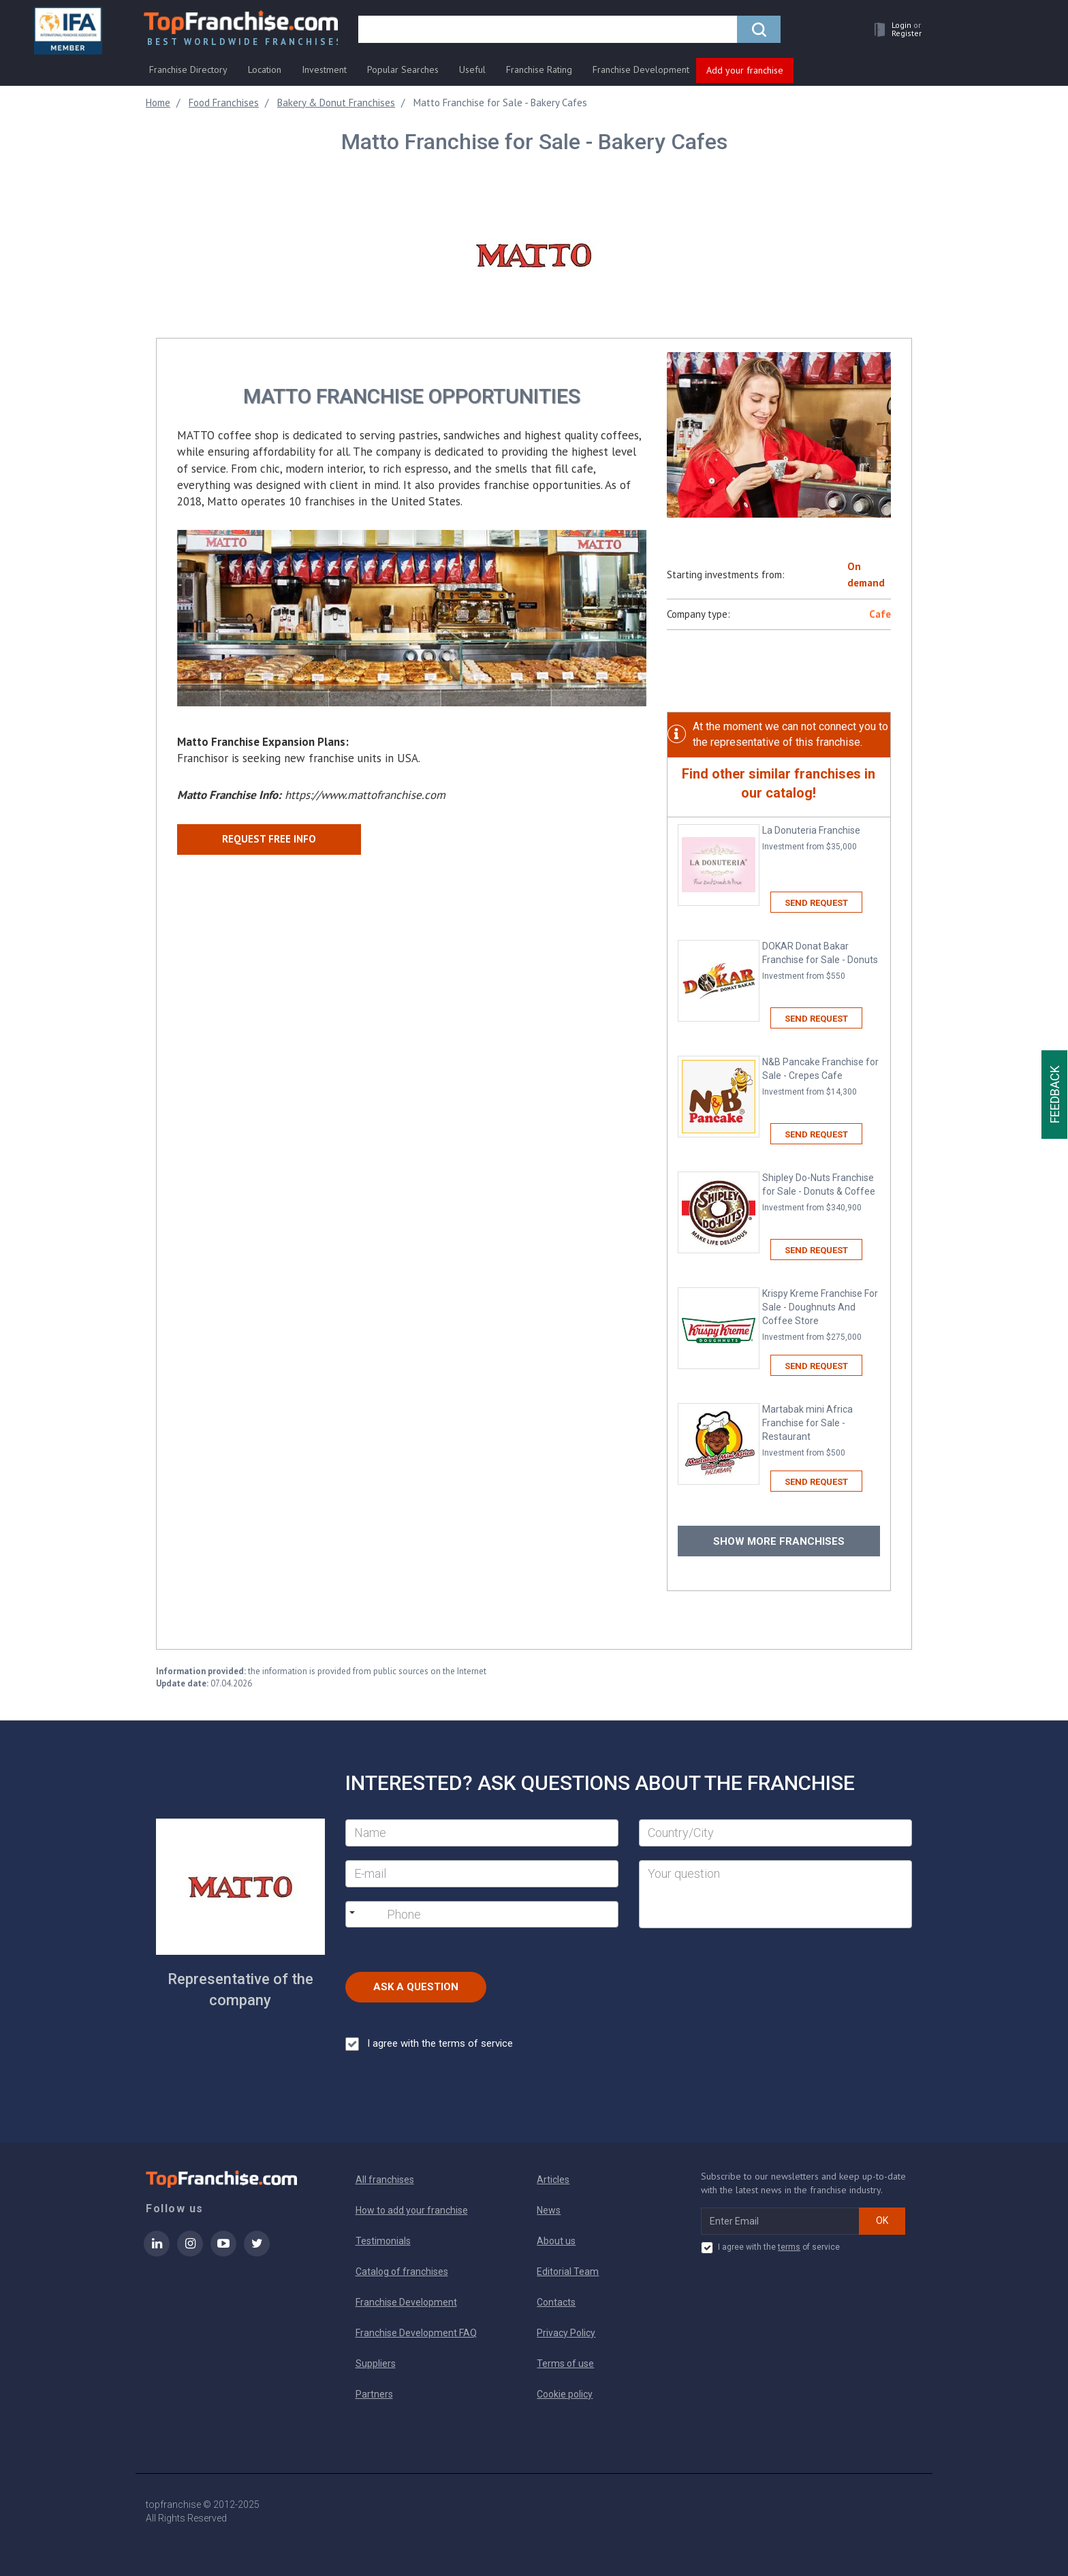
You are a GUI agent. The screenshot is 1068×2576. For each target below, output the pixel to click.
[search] (549, 32)
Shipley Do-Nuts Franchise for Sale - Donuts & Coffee (821, 1193)
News (549, 2210)
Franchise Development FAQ (416, 2332)
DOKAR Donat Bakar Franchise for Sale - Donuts (821, 961)
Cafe (880, 614)
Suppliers (376, 2363)
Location (264, 69)
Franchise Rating (539, 69)
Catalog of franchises (402, 2271)
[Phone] (457, 1915)
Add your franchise (744, 70)
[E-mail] (481, 1873)
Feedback (1055, 1095)
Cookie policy (565, 2394)
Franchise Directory (188, 69)
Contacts (556, 2302)
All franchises (385, 2179)
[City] (775, 1833)
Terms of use (565, 2363)
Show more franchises (779, 1541)
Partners (374, 2394)
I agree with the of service (770, 2248)
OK (882, 2220)
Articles (553, 2179)
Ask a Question (415, 1987)
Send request (816, 903)
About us (556, 2240)
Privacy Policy (566, 2332)
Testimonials (383, 2240)
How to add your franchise (412, 2210)
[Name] (481, 1833)
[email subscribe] (780, 2221)
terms (789, 2247)
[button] (892, 31)
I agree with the (429, 2044)
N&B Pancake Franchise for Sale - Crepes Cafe (821, 1077)
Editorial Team (568, 2271)
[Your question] (775, 1894)
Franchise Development (641, 69)
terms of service (476, 2043)
